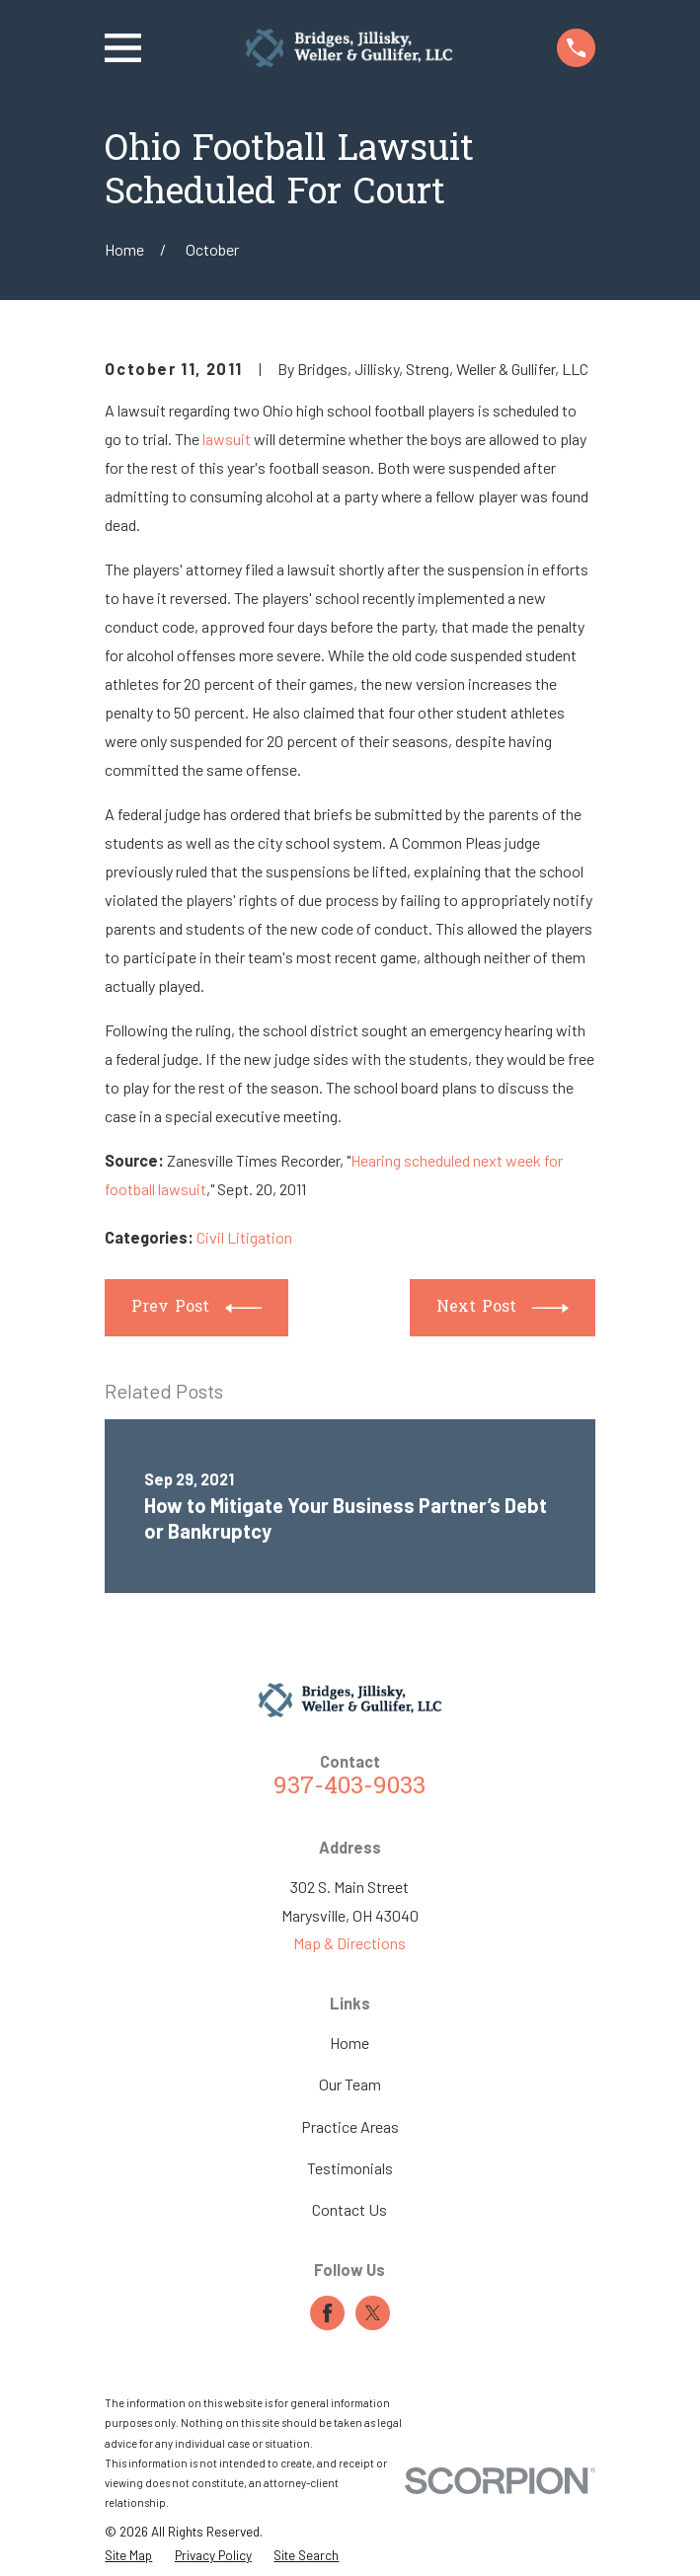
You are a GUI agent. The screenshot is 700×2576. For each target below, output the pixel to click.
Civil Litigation (244, 1237)
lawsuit (226, 438)
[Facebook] (327, 2313)
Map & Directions (349, 1942)
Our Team (350, 2084)
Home (349, 2042)
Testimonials (350, 2168)
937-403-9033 (349, 1787)
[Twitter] (372, 2313)
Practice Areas (350, 2126)
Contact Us (349, 2209)
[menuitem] (128, 2555)
